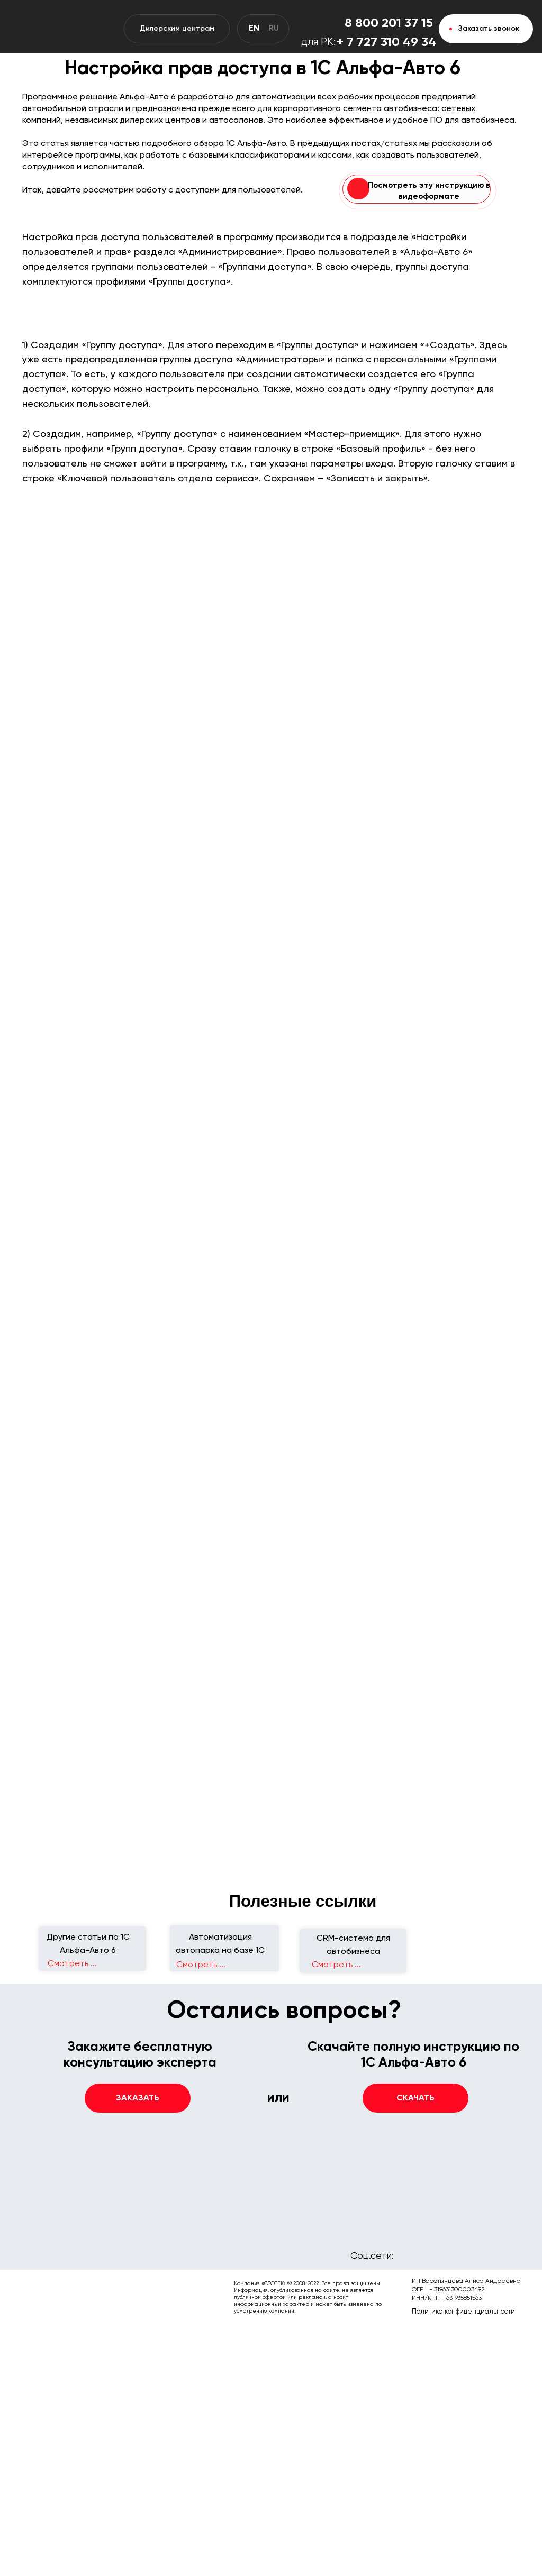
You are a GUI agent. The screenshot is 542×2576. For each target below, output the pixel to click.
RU (273, 28)
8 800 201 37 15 (389, 23)
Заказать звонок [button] (488, 28)
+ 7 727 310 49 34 (386, 42)
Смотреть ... (336, 1965)
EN (254, 28)
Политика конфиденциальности (463, 2311)
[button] (415, 2098)
